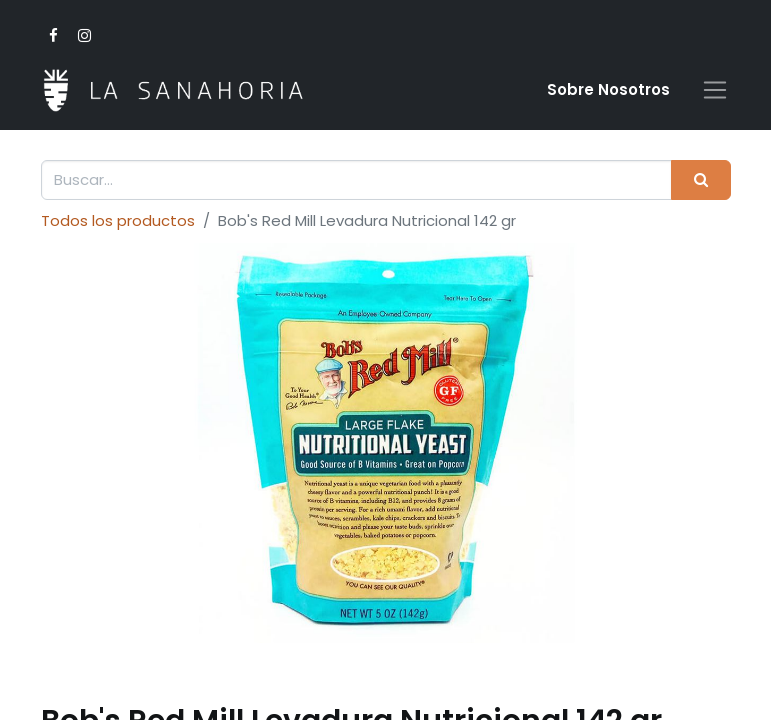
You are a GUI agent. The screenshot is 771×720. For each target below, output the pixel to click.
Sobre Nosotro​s (608, 89)
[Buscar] (700, 180)
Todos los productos (118, 220)
